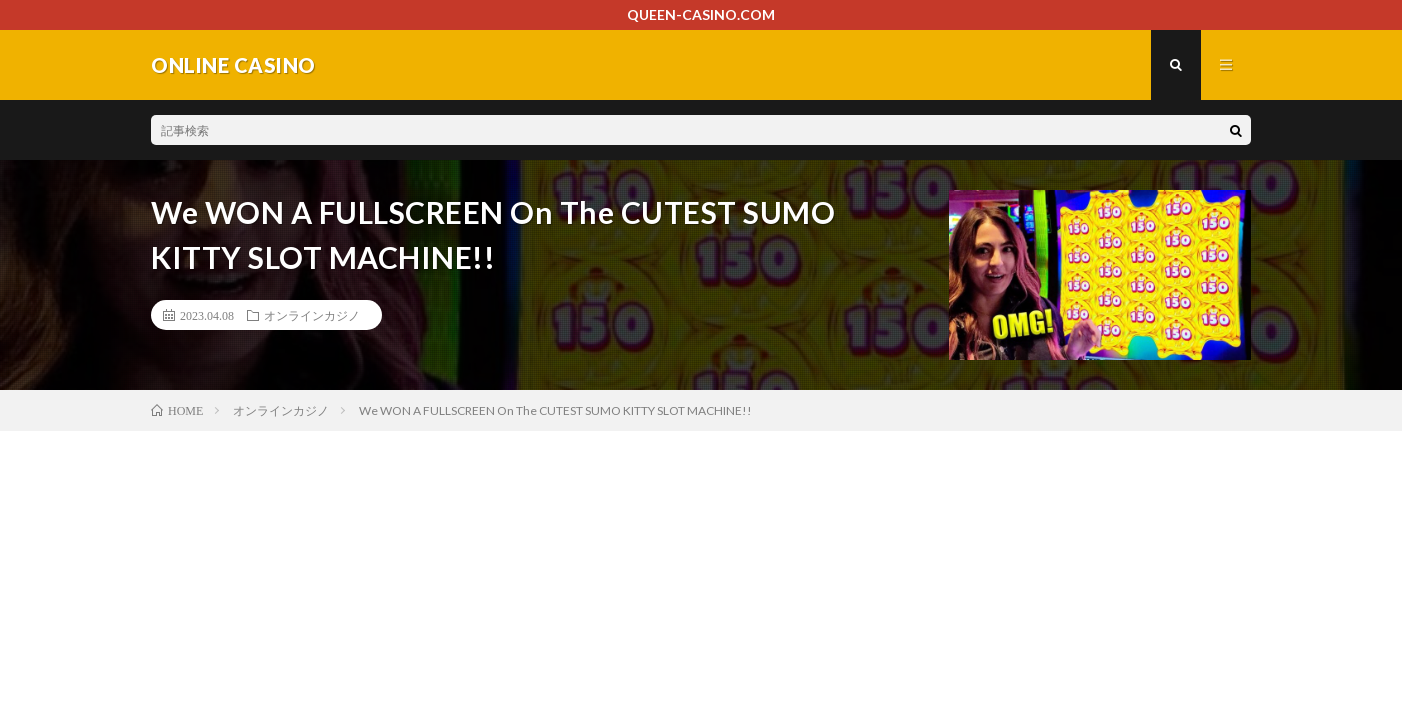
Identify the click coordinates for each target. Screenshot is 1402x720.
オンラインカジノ (312, 315)
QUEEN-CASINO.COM (701, 14)
